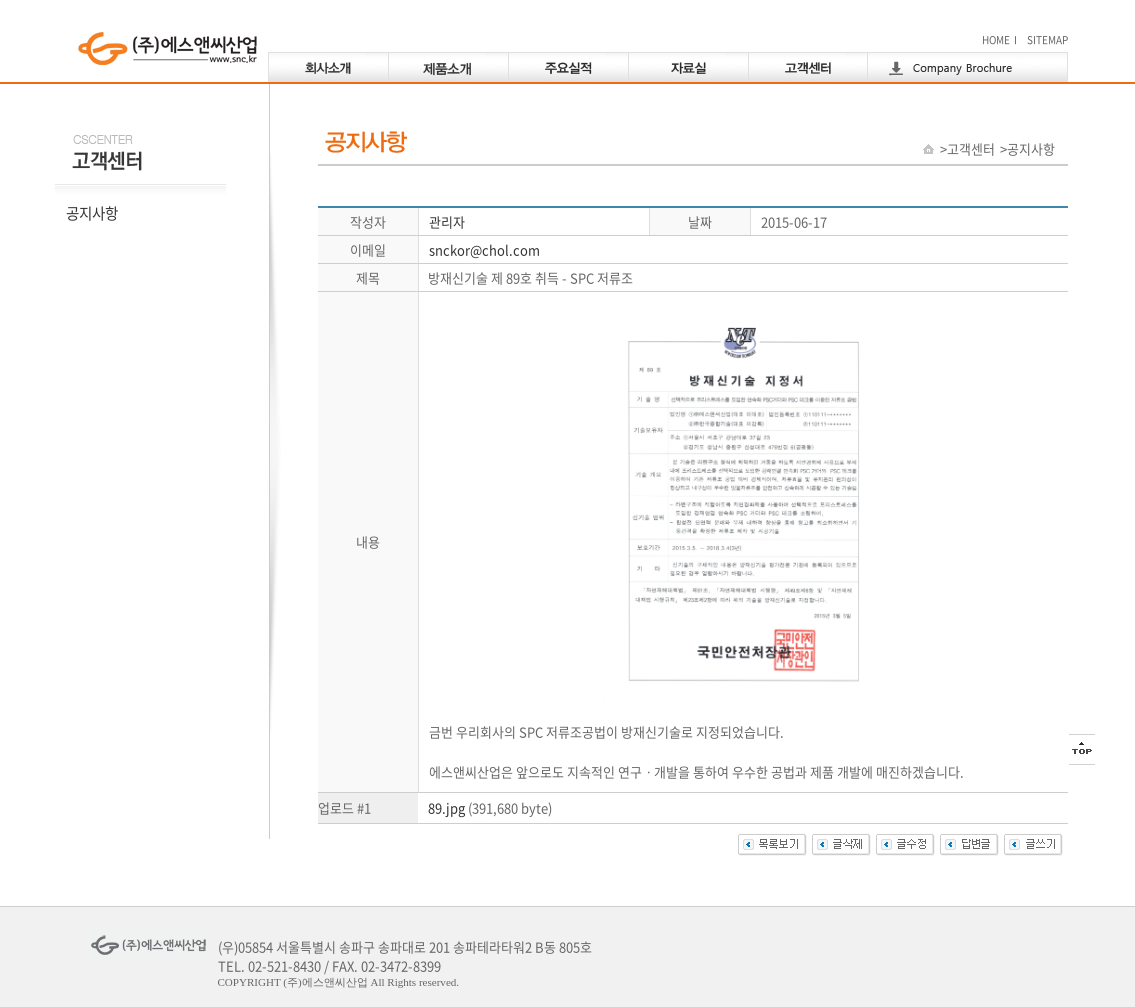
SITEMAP (1047, 39)
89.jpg (446, 807)
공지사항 (92, 213)
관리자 (447, 221)
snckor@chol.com (484, 249)
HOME (996, 39)
